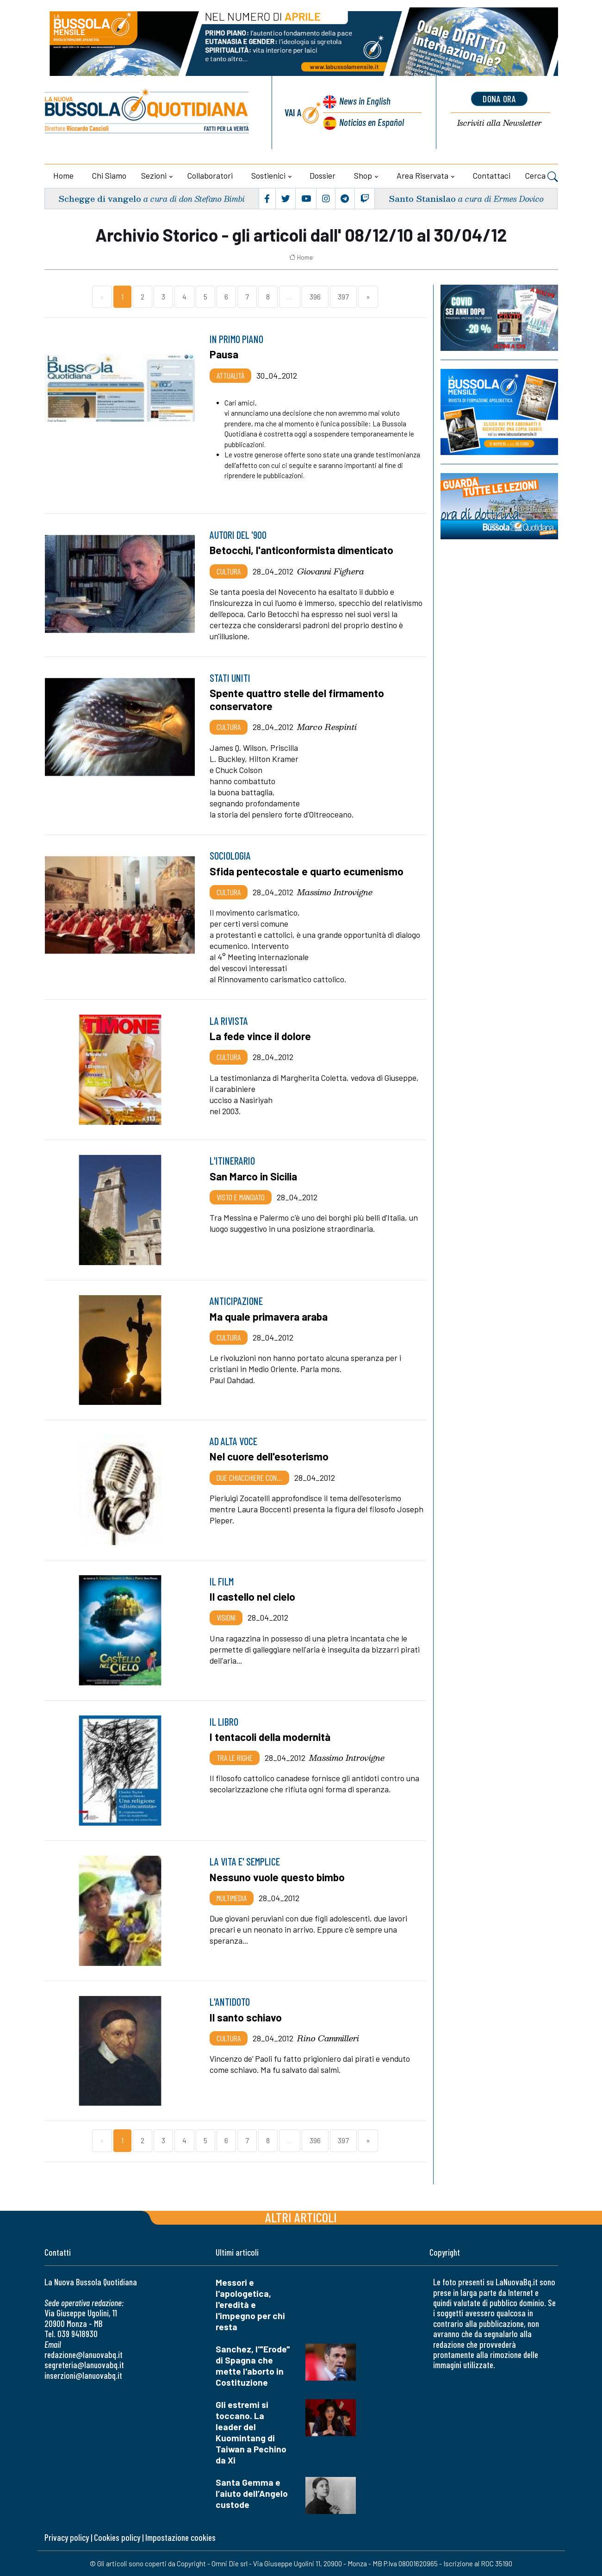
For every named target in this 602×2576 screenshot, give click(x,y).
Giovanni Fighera (330, 571)
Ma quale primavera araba (269, 1316)
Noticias (371, 122)
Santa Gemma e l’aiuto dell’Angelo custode (252, 2493)
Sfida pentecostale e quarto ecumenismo (306, 871)
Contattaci (491, 175)
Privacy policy (66, 2537)
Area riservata (422, 175)
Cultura (229, 571)
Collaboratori (210, 175)
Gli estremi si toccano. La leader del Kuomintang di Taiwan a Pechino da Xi (251, 2432)
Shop (363, 175)
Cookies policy (117, 2537)
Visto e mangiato (241, 1197)
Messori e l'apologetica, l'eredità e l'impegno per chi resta (250, 2304)
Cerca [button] (541, 176)
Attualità (230, 375)
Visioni (226, 1617)
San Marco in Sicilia (253, 1176)
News (365, 100)
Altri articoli (301, 2217)
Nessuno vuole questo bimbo (277, 1877)
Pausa (224, 354)
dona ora (499, 98)
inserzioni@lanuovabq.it (83, 2375)
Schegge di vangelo (99, 198)
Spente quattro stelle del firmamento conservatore (297, 699)
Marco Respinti (327, 727)
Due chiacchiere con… (249, 1477)
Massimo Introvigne (334, 892)
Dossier (322, 175)
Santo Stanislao (422, 198)
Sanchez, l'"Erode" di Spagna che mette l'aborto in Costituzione (253, 2366)
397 (343, 296)
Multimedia (232, 1898)
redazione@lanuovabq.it (83, 2354)
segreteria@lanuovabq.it (84, 2364)
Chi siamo (109, 175)
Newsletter (499, 123)
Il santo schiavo (246, 2017)
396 (315, 296)
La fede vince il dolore (260, 1035)
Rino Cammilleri (328, 2038)
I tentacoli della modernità (270, 1736)
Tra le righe (235, 1758)
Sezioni (154, 175)
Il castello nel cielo (252, 1596)
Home (63, 175)
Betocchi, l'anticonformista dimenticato (301, 549)
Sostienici (268, 175)
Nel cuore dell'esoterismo (269, 1456)
